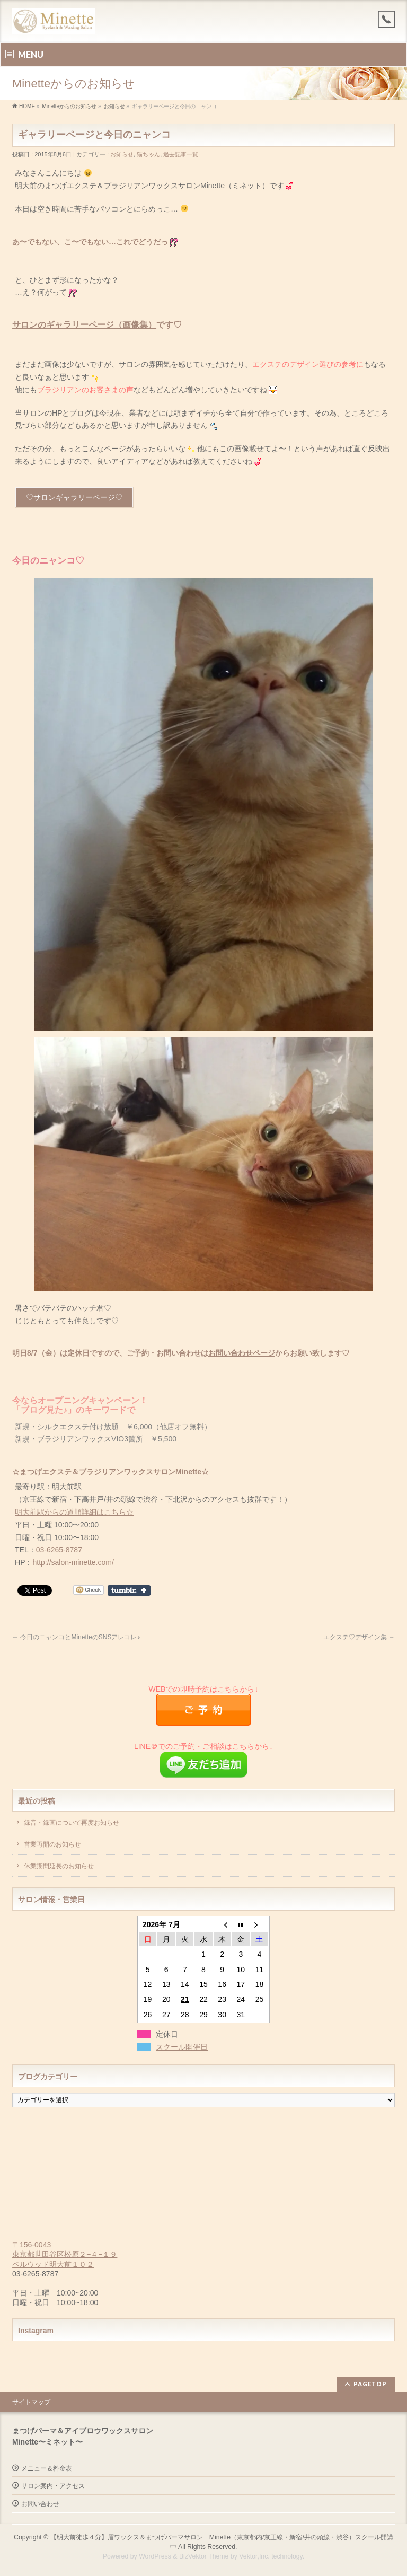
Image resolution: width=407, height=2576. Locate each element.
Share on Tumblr (129, 1590)
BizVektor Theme (204, 2555)
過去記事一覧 (180, 154)
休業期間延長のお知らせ (59, 1866)
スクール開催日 (182, 2047)
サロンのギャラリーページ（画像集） (84, 324)
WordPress (155, 2555)
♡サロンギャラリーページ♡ (74, 497)
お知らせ (114, 106)
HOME (27, 106)
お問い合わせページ (241, 1353)
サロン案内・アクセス (53, 2485)
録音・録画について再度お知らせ (71, 1822)
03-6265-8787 (59, 1549)
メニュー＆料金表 (46, 2467)
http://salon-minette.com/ (73, 1562)
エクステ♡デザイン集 (359, 1637)
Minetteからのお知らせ (69, 106)
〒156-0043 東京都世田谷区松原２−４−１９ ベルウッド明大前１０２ (64, 2254)
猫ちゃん (148, 154)
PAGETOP (370, 2382)
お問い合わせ (40, 2503)
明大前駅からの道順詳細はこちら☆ (74, 1512)
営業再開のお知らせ (52, 1844)
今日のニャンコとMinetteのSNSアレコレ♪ (76, 1637)
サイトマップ (31, 2401)
